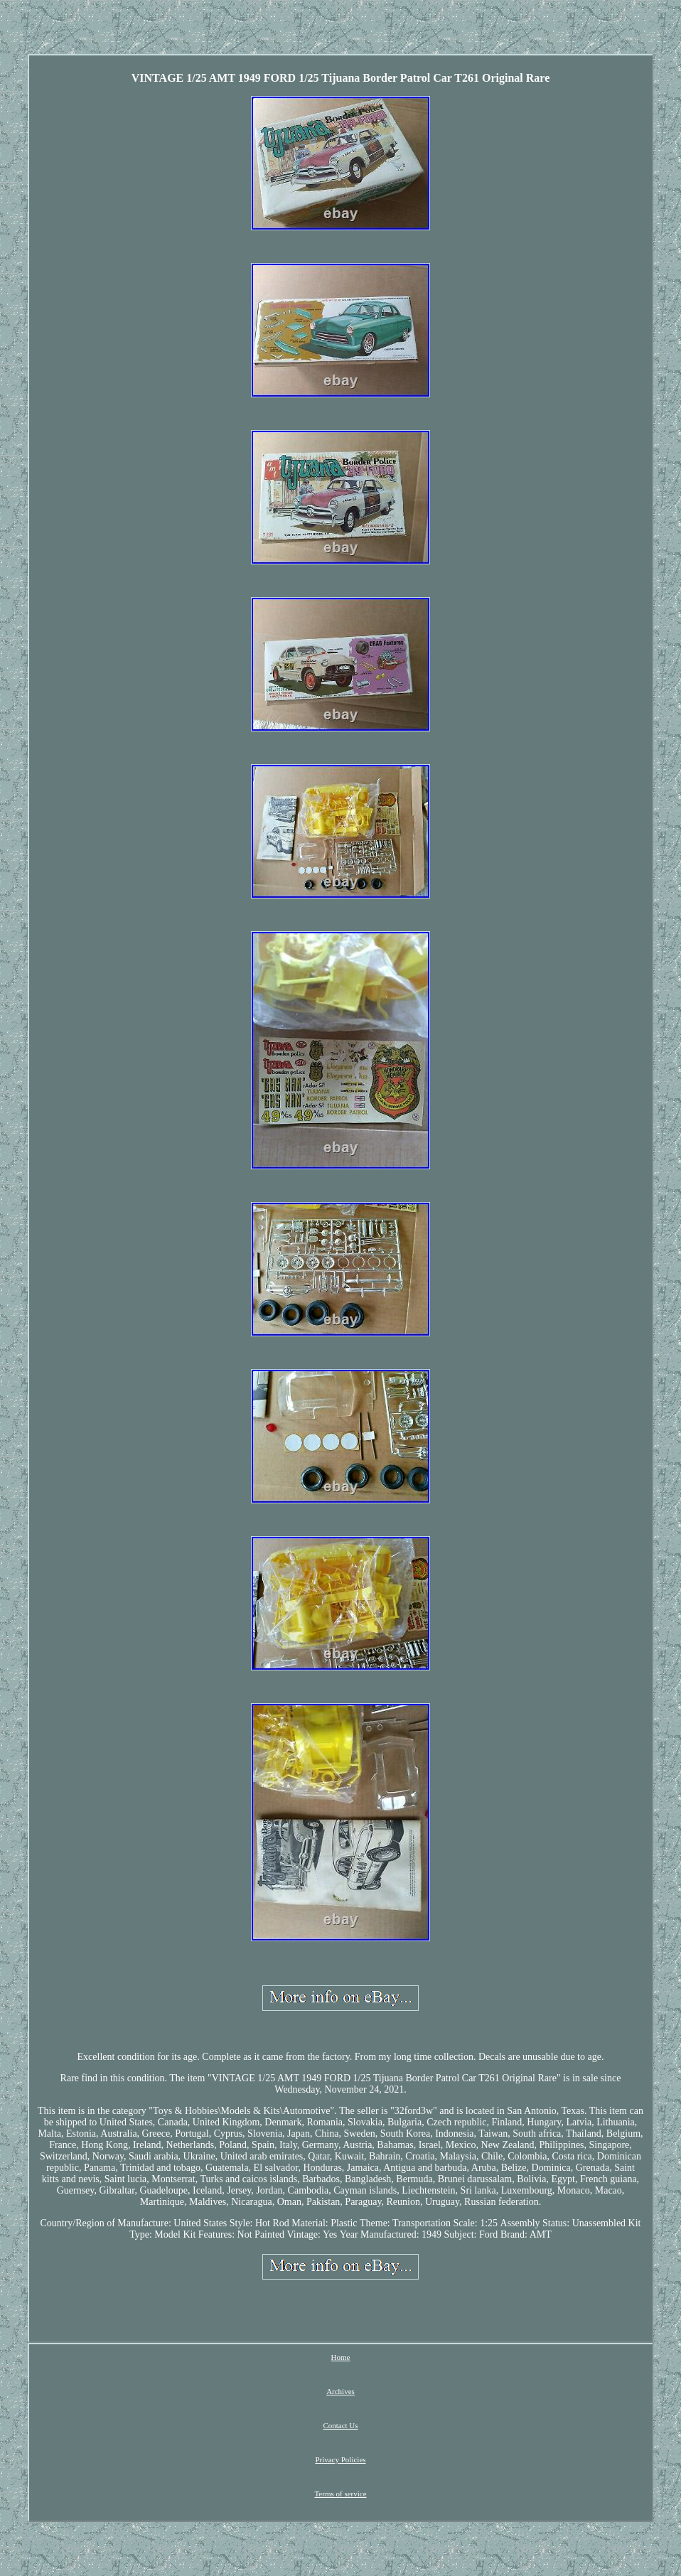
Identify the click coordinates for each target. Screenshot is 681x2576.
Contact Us (340, 2425)
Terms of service (340, 2493)
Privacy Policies (340, 2459)
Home (340, 2357)
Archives (340, 2391)
